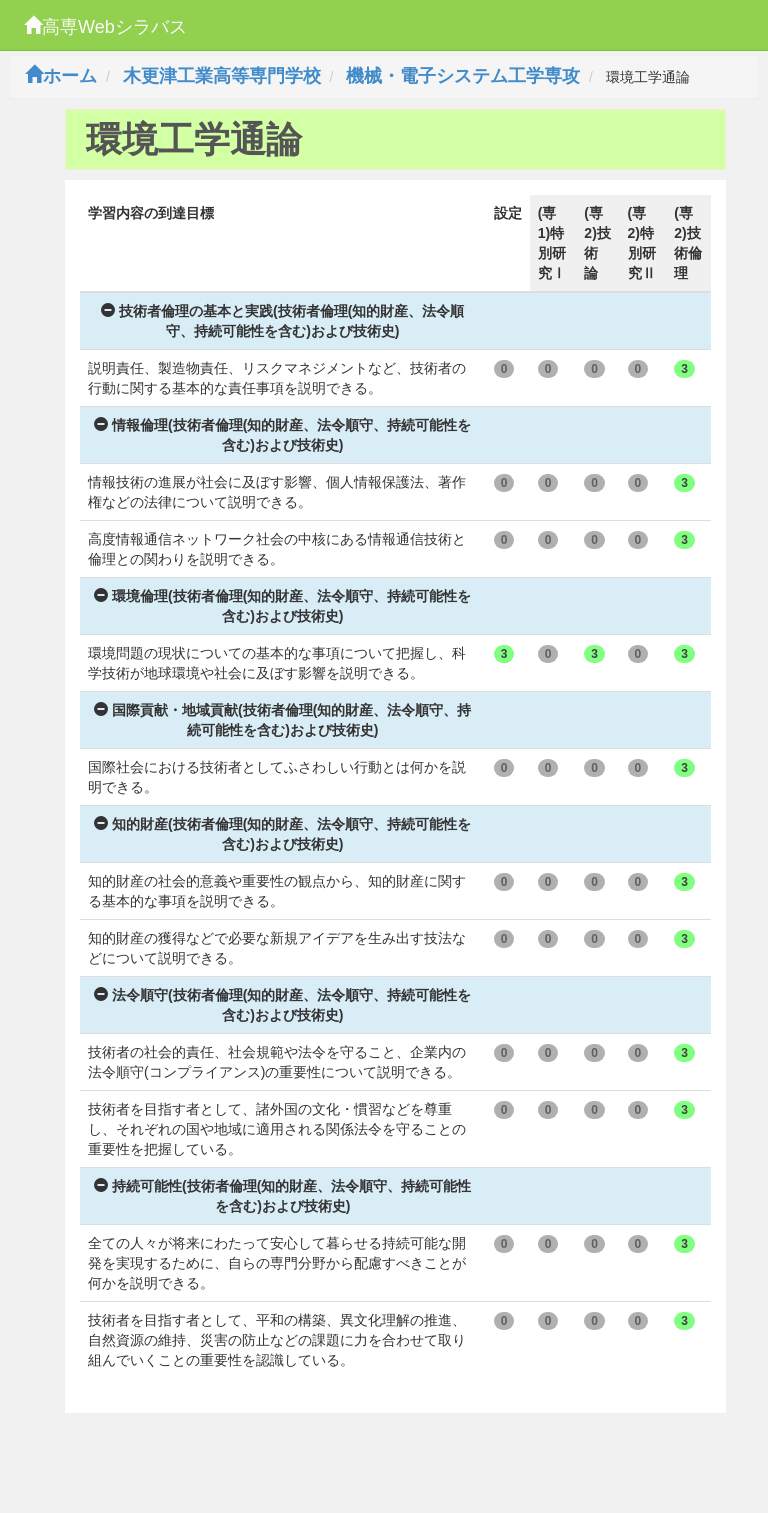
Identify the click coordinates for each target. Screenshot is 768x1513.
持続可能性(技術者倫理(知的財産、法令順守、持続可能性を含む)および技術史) (282, 1196)
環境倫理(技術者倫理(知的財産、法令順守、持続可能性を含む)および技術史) (282, 606)
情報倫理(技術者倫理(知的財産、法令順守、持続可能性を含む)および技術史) (282, 435)
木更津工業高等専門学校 (222, 76)
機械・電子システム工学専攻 (463, 76)
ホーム (61, 76)
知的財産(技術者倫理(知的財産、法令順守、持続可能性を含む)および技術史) (282, 834)
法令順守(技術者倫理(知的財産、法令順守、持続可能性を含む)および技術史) (282, 1005)
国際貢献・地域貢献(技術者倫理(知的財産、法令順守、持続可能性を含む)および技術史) (282, 720)
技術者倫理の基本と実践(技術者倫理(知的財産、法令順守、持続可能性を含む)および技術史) (282, 321)
